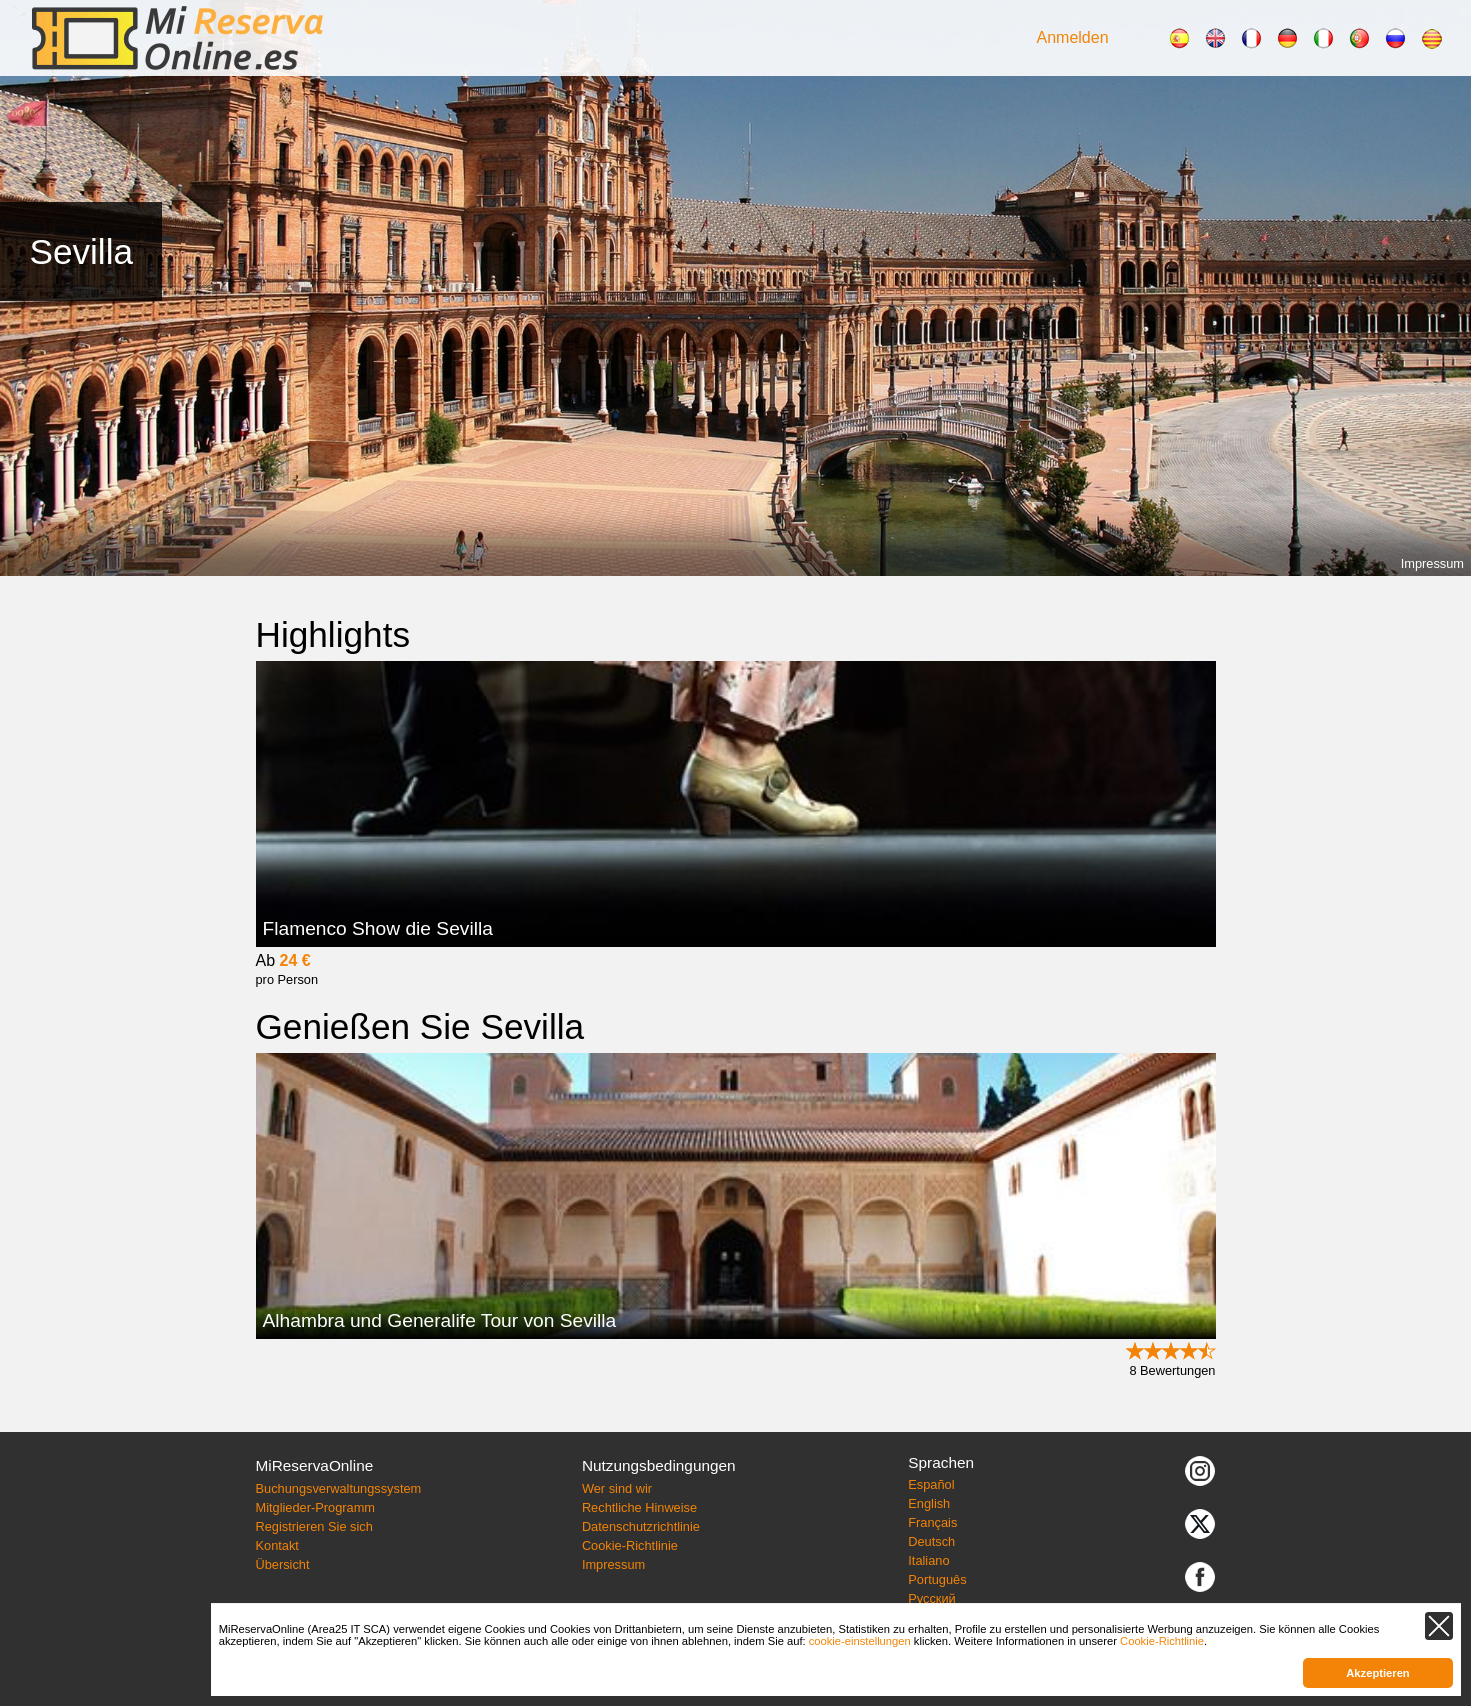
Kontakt (276, 1545)
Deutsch (931, 1541)
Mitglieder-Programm (314, 1507)
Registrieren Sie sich (313, 1526)
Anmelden (1073, 37)
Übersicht (282, 1564)
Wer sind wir (617, 1488)
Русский (931, 1598)
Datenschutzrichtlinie (641, 1526)
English (929, 1503)
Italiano (928, 1560)
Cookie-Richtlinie (630, 1545)
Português (937, 1579)
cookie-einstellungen (860, 1641)
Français (932, 1522)
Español (931, 1484)
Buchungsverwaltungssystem (338, 1488)
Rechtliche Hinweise (639, 1507)
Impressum (1432, 563)
